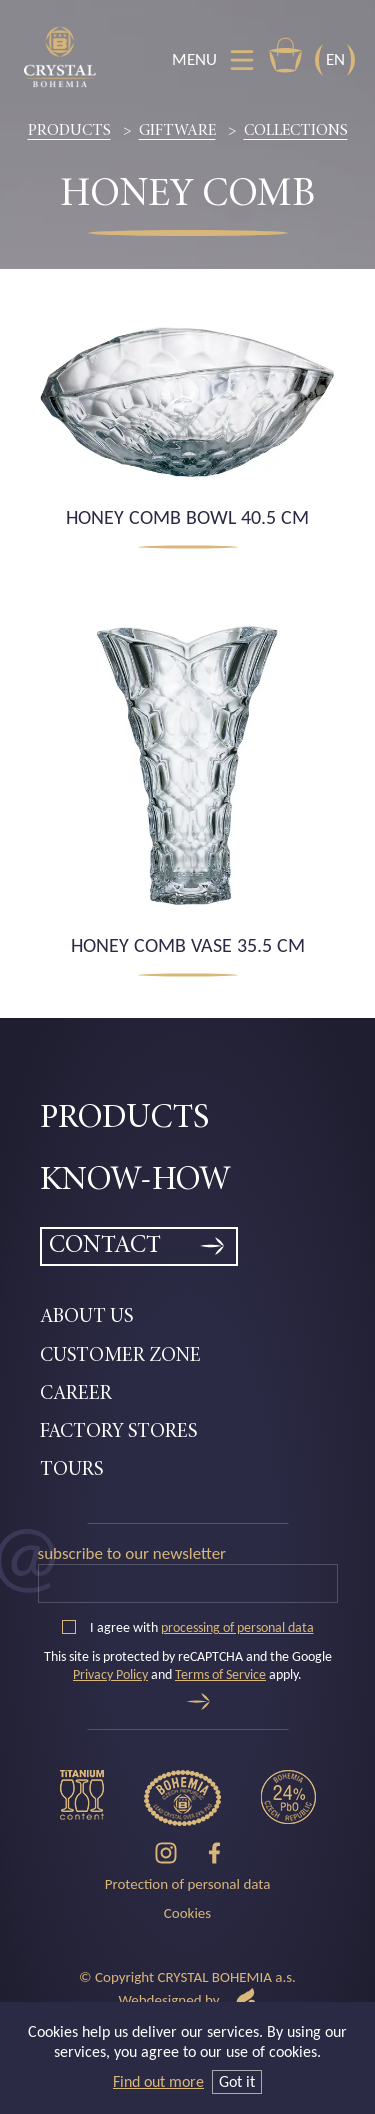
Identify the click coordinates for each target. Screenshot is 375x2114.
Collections (296, 131)
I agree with (188, 1627)
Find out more (158, 2081)
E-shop (285, 55)
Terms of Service (220, 1674)
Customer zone (120, 1356)
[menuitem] (187, 1119)
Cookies (187, 1913)
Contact (105, 1246)
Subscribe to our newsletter (132, 1553)
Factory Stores (118, 1432)
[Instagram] (166, 1853)
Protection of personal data (188, 1884)
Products (69, 131)
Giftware (177, 131)
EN (335, 59)
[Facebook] (214, 1853)
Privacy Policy (110, 1674)
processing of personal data (237, 1627)
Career (76, 1394)
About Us (86, 1317)
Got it (237, 2081)
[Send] (198, 1701)
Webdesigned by (187, 2000)
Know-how (135, 1181)
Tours (71, 1470)
